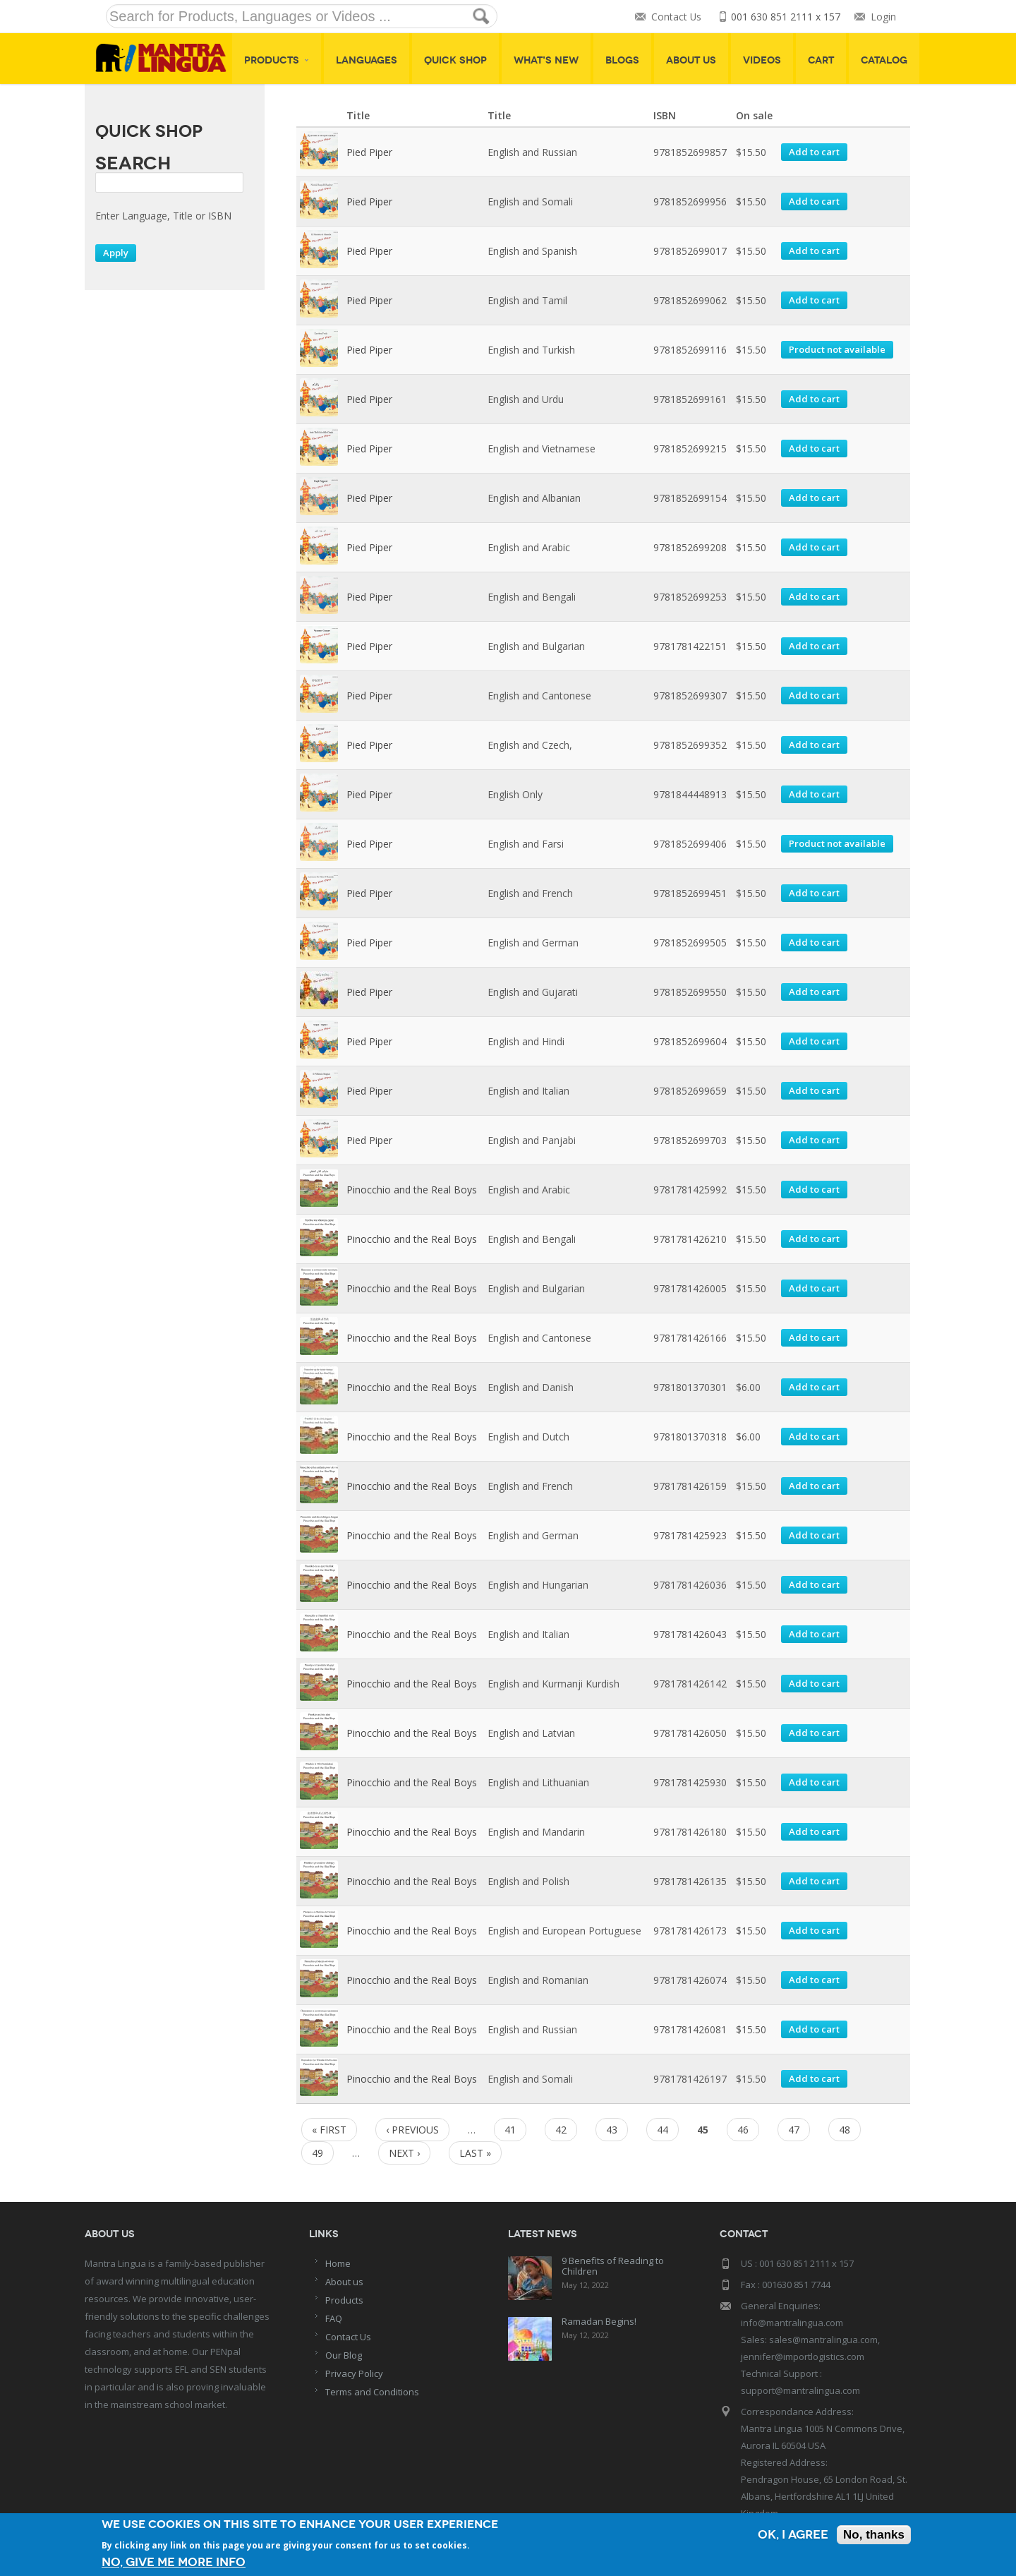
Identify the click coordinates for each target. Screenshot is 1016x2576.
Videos (762, 60)
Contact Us (676, 16)
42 (561, 2129)
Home (338, 2263)
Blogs (622, 60)
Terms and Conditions (372, 2391)
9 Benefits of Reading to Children (613, 2265)
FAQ (333, 2318)
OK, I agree (793, 2535)
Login (883, 16)
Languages (366, 60)
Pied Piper (369, 152)
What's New (546, 60)
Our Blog (343, 2355)
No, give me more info (174, 2562)
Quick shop (455, 60)
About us (344, 2281)
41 (510, 2129)
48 (844, 2129)
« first (329, 2129)
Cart (821, 60)
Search (133, 163)
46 (743, 2129)
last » (475, 2153)
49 (317, 2153)
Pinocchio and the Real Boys (411, 1189)
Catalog (884, 60)
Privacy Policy (354, 2373)
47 (793, 2129)
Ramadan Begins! (599, 2321)
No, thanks (874, 2534)
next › (404, 2153)
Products (276, 60)
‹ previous (412, 2129)
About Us (691, 60)
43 (611, 2129)
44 (662, 2129)
